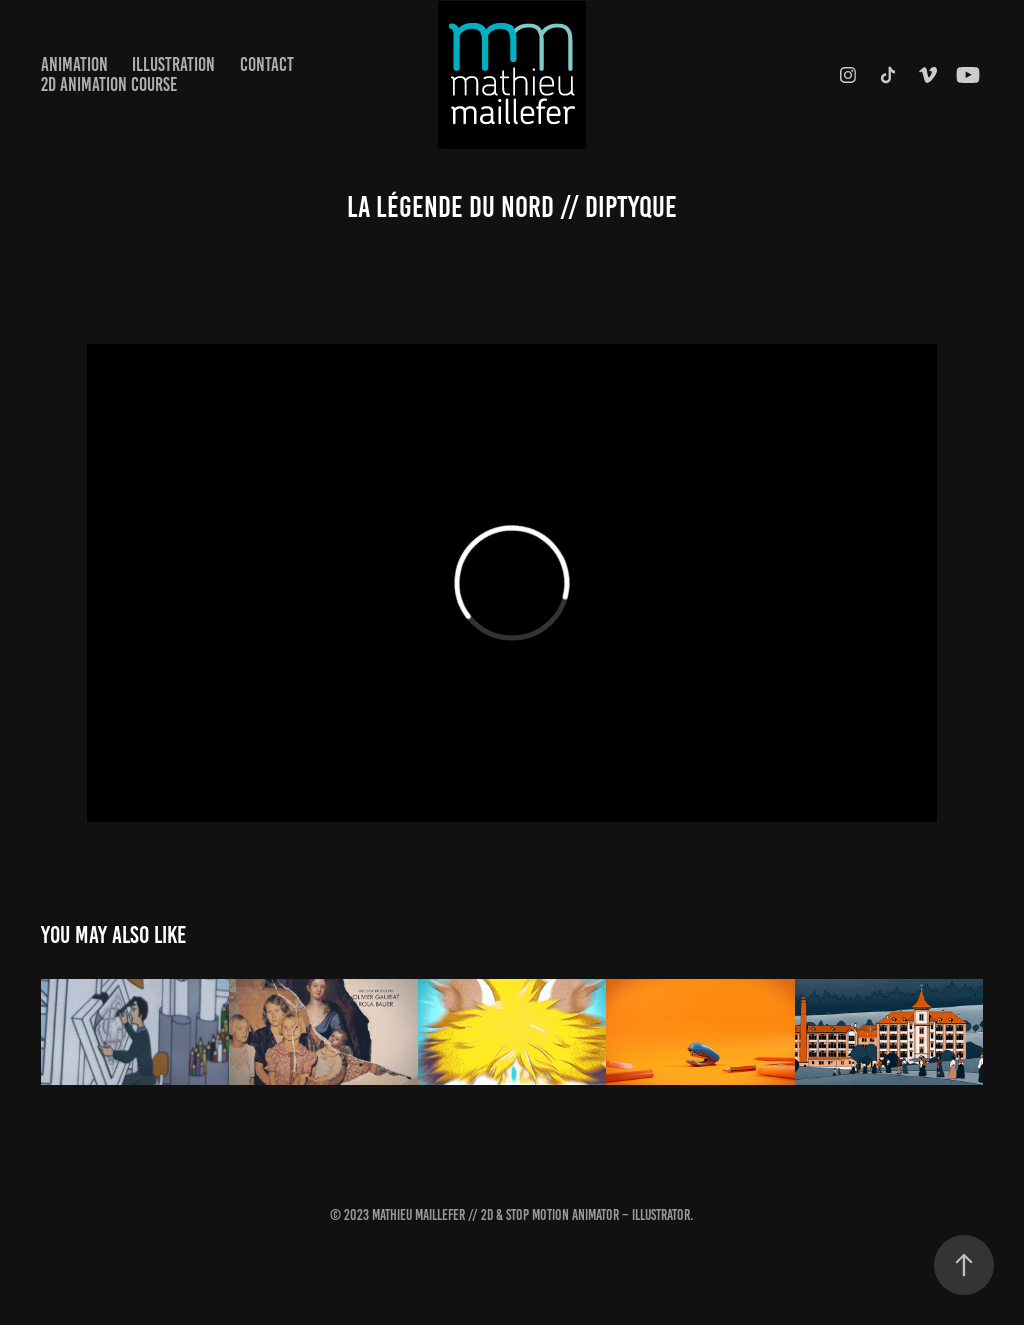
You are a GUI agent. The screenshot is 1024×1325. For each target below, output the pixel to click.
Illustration (173, 64)
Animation (74, 64)
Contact (267, 64)
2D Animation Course (109, 84)
